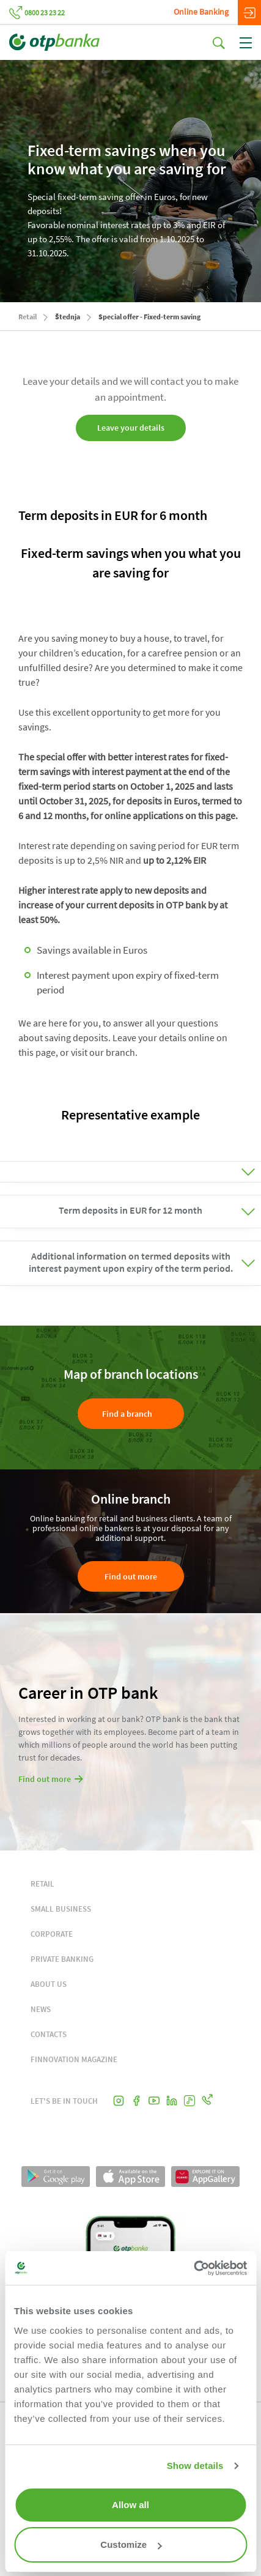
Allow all (130, 2505)
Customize (130, 2544)
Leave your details (130, 427)
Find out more (131, 1576)
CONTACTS (49, 2034)
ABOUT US (49, 1984)
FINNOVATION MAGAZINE (74, 2059)
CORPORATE (52, 1934)
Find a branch (127, 1413)
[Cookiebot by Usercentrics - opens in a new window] (193, 2268)
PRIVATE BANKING (62, 1959)
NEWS (41, 2009)
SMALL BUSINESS (61, 1909)
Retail (27, 316)
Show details (195, 2465)
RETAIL (42, 1884)
